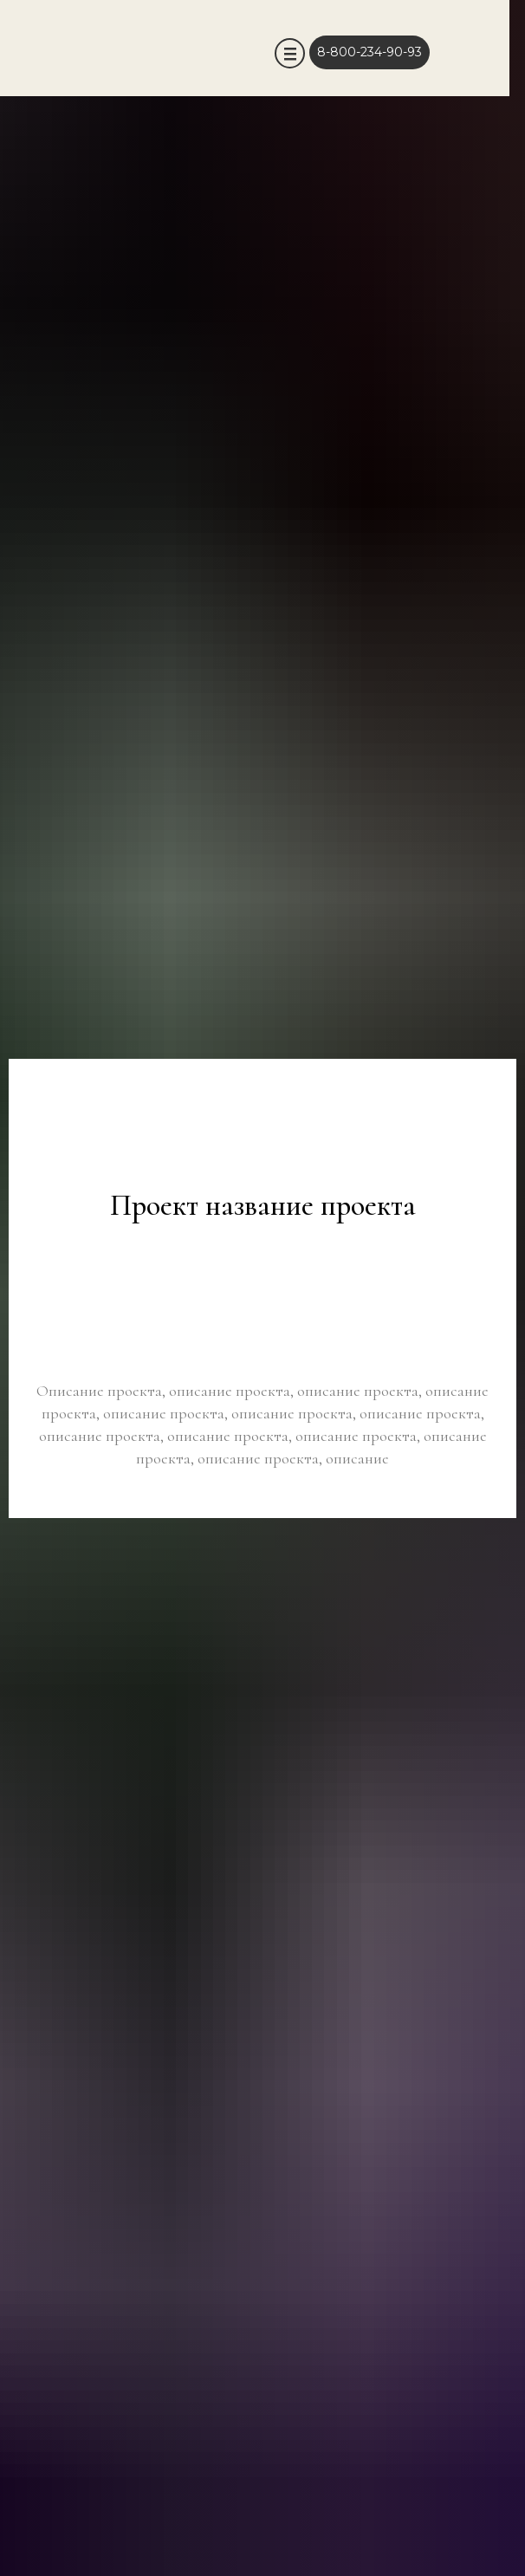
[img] (257, 52)
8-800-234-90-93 (369, 52)
